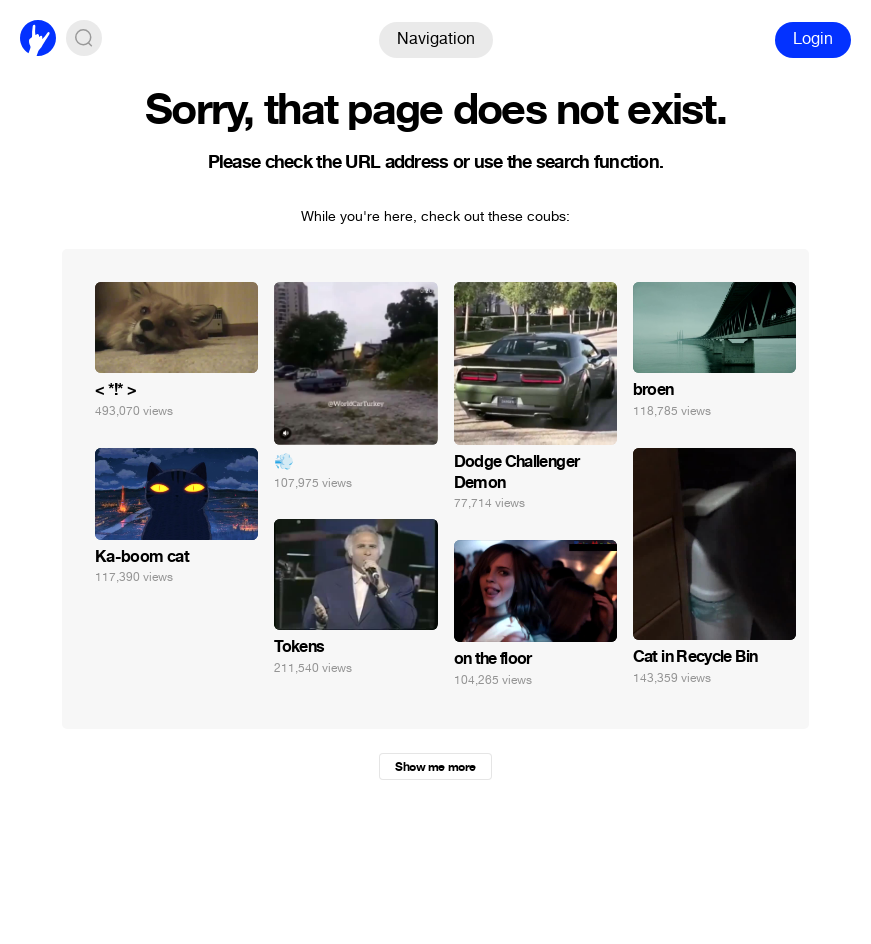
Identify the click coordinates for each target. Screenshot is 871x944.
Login (813, 38)
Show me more (435, 767)
